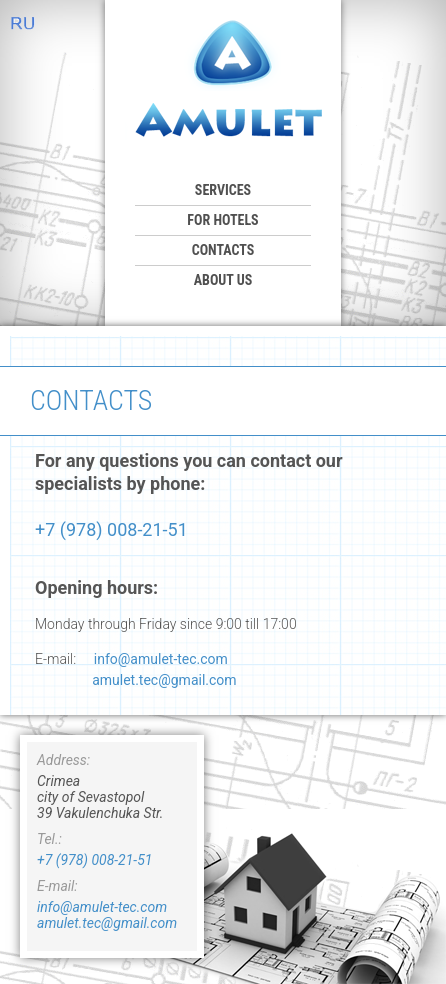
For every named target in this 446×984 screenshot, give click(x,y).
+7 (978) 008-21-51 (111, 529)
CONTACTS (223, 250)
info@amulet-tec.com (161, 659)
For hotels (222, 220)
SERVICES (223, 190)
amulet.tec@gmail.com (164, 680)
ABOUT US (223, 280)
